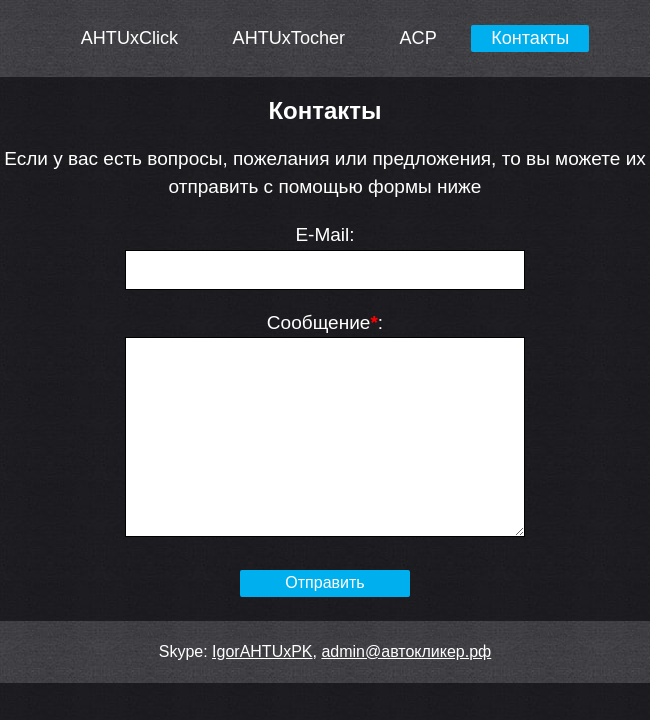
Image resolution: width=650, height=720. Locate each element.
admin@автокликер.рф (406, 651)
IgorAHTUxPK (262, 651)
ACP (418, 38)
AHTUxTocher (289, 38)
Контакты (530, 38)
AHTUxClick (129, 38)
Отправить (324, 582)
